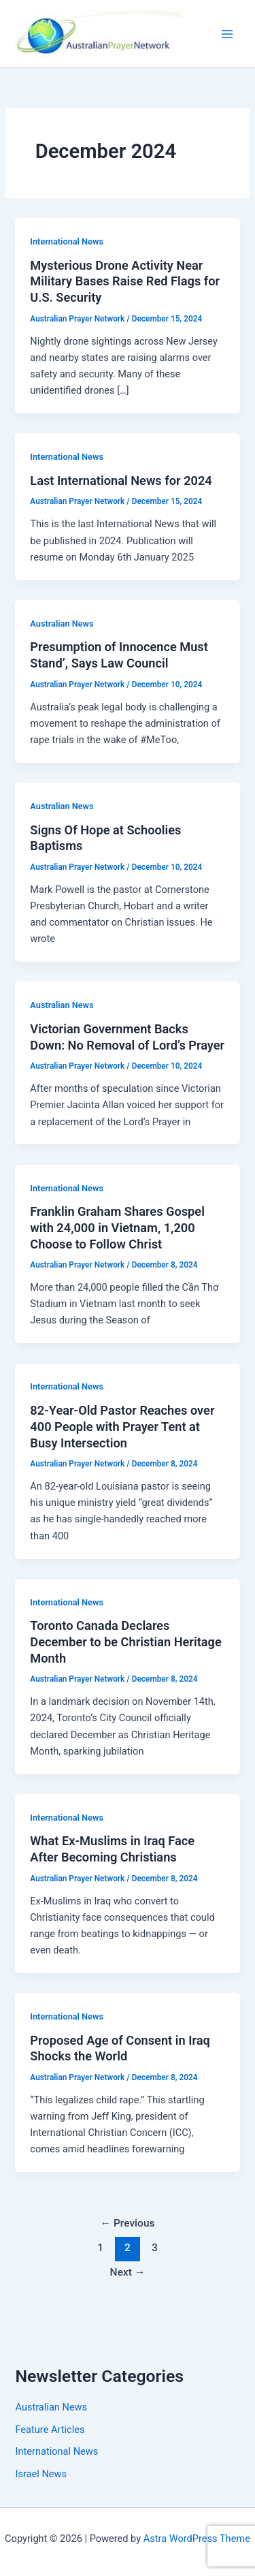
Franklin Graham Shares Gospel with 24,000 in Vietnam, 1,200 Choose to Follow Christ (117, 1227)
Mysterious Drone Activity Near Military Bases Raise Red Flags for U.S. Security (125, 281)
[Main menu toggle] (227, 34)
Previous (127, 2223)
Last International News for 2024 (120, 480)
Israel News (41, 2474)
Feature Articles (49, 2429)
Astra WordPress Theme (196, 2538)
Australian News (61, 623)
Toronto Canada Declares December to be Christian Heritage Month (125, 1641)
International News (66, 241)
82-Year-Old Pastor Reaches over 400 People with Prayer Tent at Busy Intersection (122, 1426)
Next (128, 2272)
